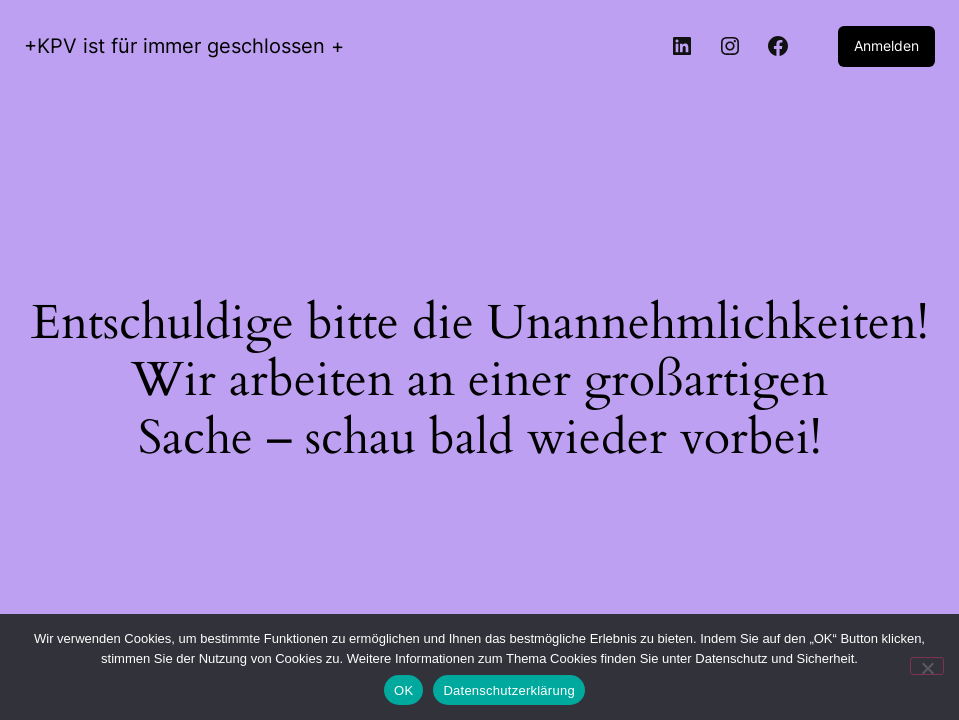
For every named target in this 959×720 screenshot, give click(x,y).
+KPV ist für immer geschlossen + (184, 46)
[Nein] (927, 666)
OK (403, 690)
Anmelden (886, 45)
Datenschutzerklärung (508, 690)
